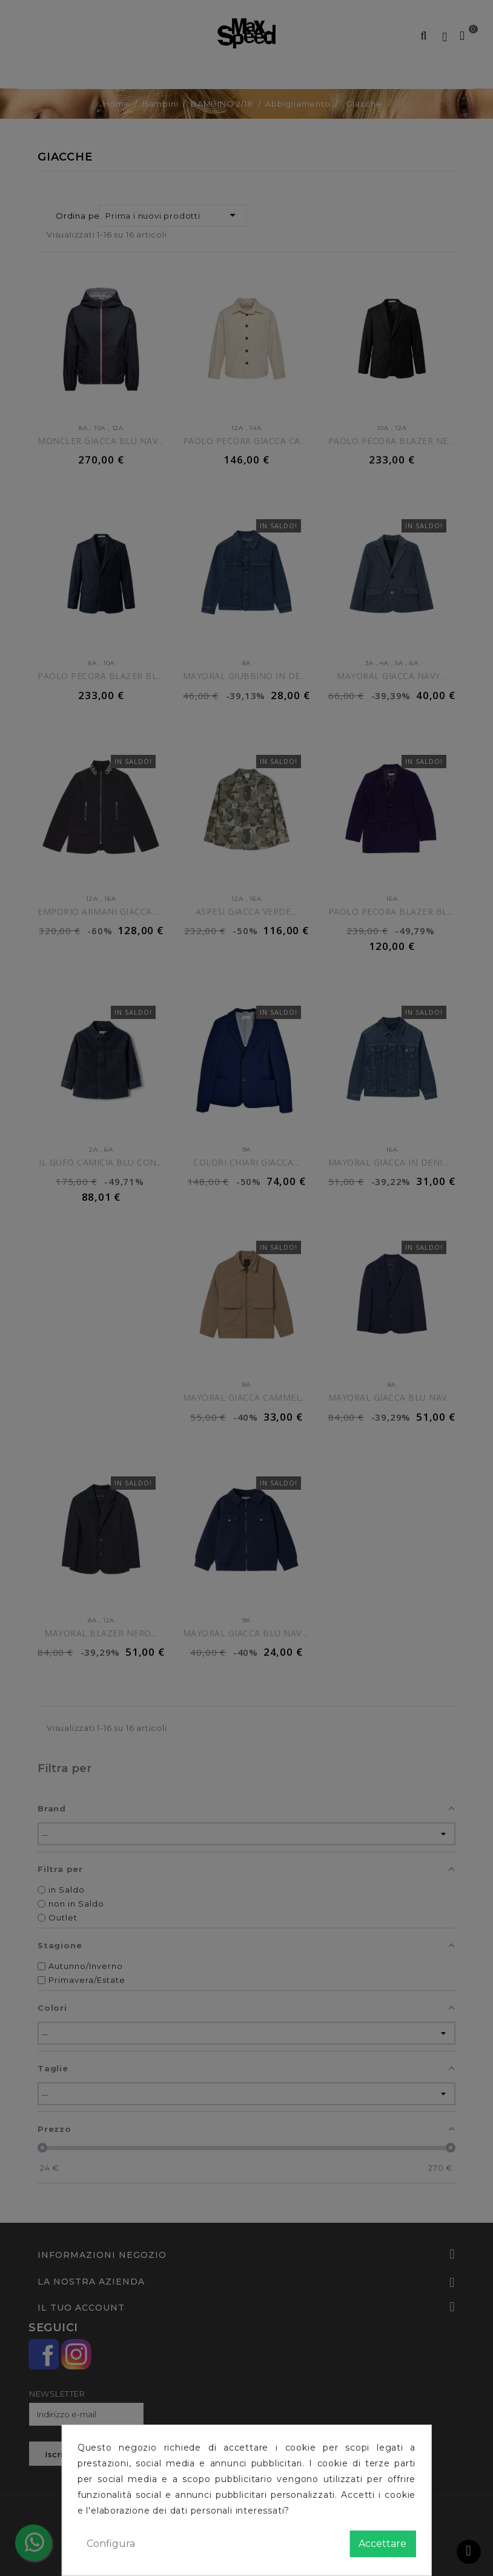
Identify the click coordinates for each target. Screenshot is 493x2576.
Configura (111, 2543)
